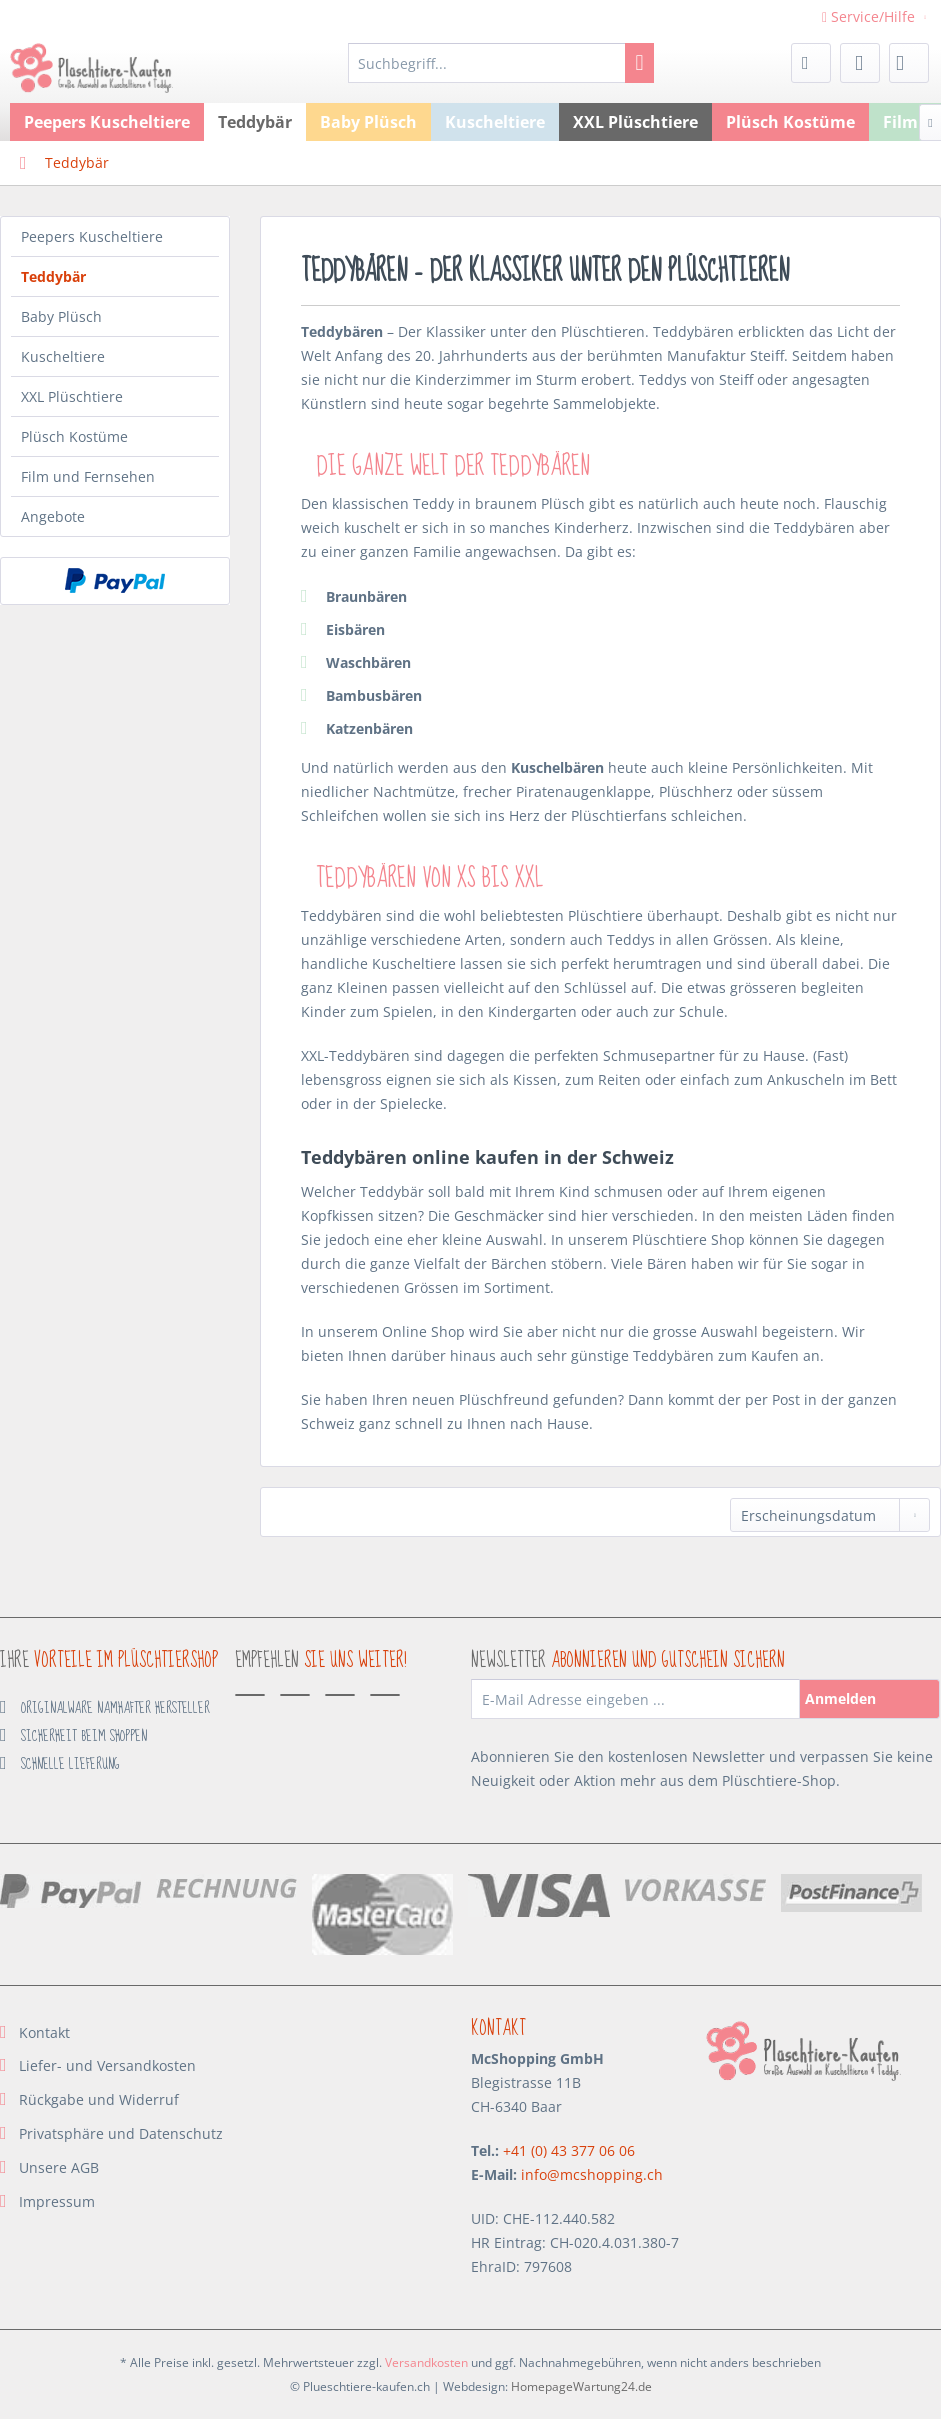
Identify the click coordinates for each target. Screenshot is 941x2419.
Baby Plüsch (61, 316)
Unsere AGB (59, 2167)
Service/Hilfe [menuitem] (870, 16)
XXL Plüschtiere (72, 396)
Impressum (57, 2201)
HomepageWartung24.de (581, 2386)
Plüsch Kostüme (74, 436)
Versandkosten (426, 2362)
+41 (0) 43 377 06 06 (569, 2150)
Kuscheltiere (63, 356)
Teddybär (53, 276)
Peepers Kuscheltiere (92, 236)
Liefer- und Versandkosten (107, 2065)
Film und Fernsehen (88, 476)
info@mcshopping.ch (592, 2174)
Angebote (53, 516)
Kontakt (44, 2032)
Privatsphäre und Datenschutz (121, 2133)
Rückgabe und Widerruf (99, 2099)
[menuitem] (501, 63)
